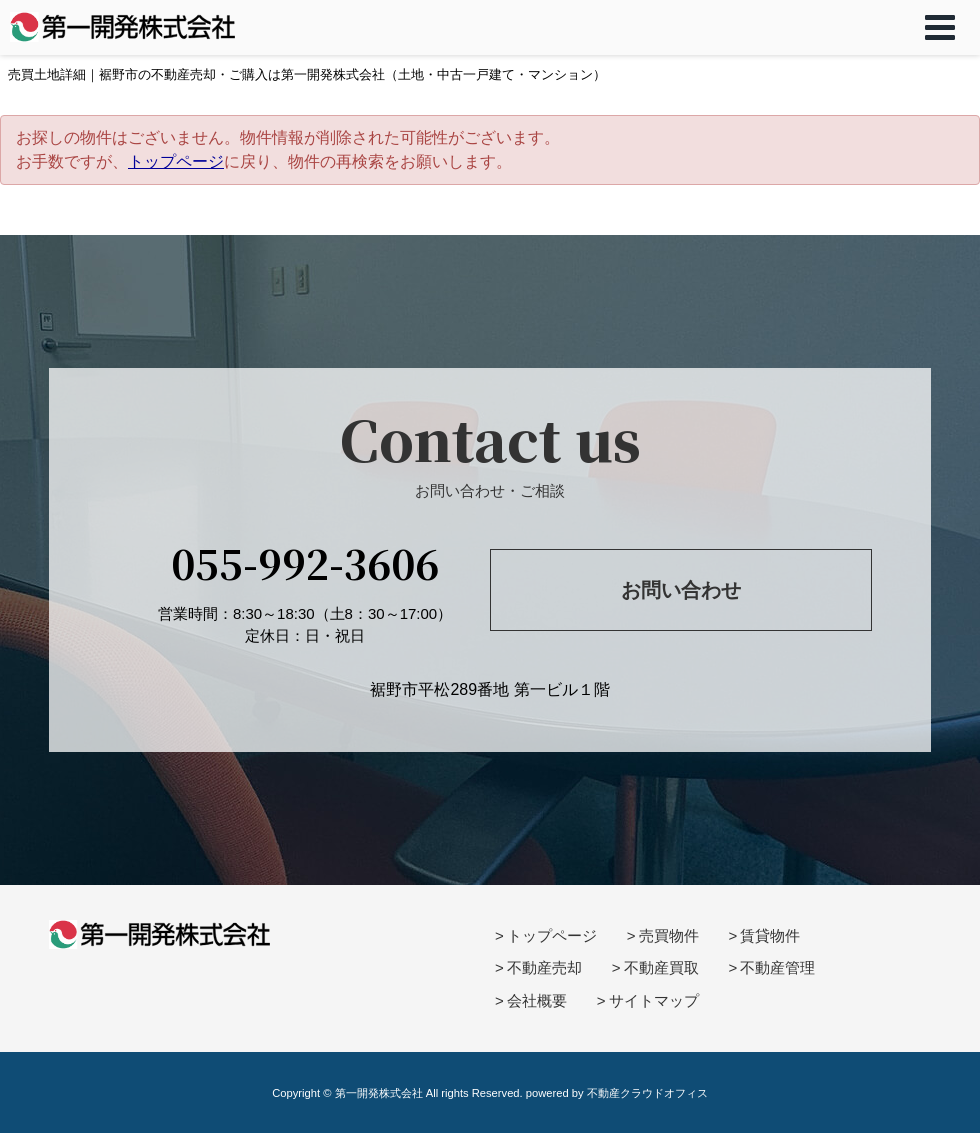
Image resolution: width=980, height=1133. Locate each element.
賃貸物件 (770, 935)
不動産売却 (544, 967)
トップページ (176, 161)
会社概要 (537, 1000)
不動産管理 (777, 967)
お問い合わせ (681, 590)
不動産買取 (661, 967)
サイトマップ (654, 1000)
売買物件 (669, 935)
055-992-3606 (305, 562)
